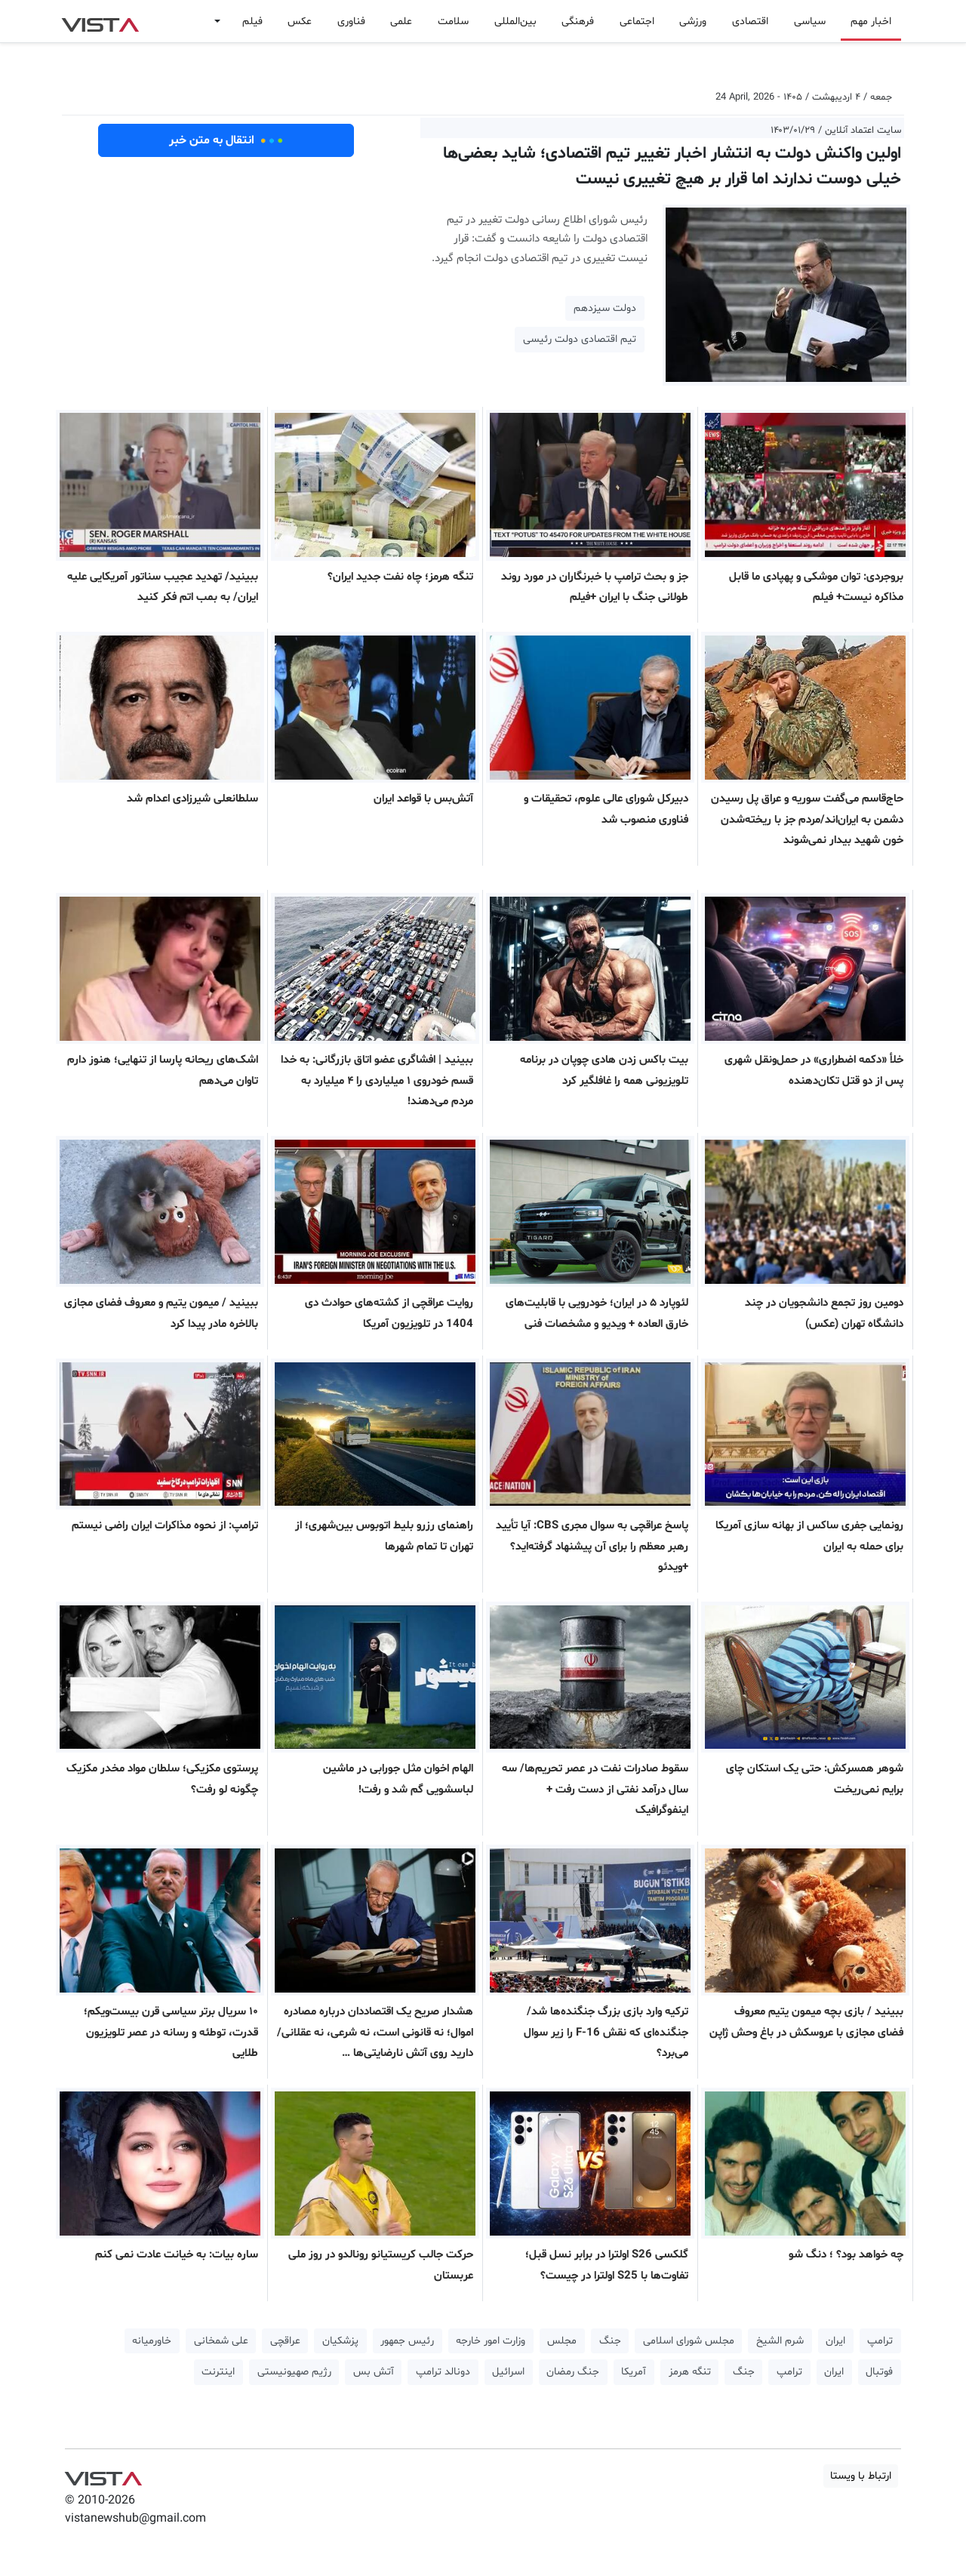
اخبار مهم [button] (871, 21)
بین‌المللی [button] (515, 21)
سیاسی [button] (810, 21)
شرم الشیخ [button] (780, 2341)
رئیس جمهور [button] (407, 2341)
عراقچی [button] (285, 2341)
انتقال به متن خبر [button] (226, 140)
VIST (100, 21)
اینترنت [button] (218, 2372)
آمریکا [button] (633, 2372)
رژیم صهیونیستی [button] (294, 2372)
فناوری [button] (351, 21)
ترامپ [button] (880, 2341)
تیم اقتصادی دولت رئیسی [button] (579, 339)
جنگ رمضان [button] (572, 2372)
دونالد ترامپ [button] (443, 2372)
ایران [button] (835, 2341)
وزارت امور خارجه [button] (490, 2341)
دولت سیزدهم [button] (605, 308)
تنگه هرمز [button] (690, 2372)
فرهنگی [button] (577, 21)
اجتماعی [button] (637, 21)
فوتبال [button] (879, 2372)
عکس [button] (300, 21)
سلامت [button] (453, 21)
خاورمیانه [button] (151, 2341)
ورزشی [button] (692, 21)
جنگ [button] (610, 2341)
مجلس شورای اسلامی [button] (688, 2341)
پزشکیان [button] (340, 2341)
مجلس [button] (562, 2341)
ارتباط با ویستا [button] (860, 2476)
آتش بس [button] (373, 2372)
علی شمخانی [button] (221, 2341)
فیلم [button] (252, 21)
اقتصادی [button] (750, 21)
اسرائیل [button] (508, 2372)
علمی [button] (401, 21)
